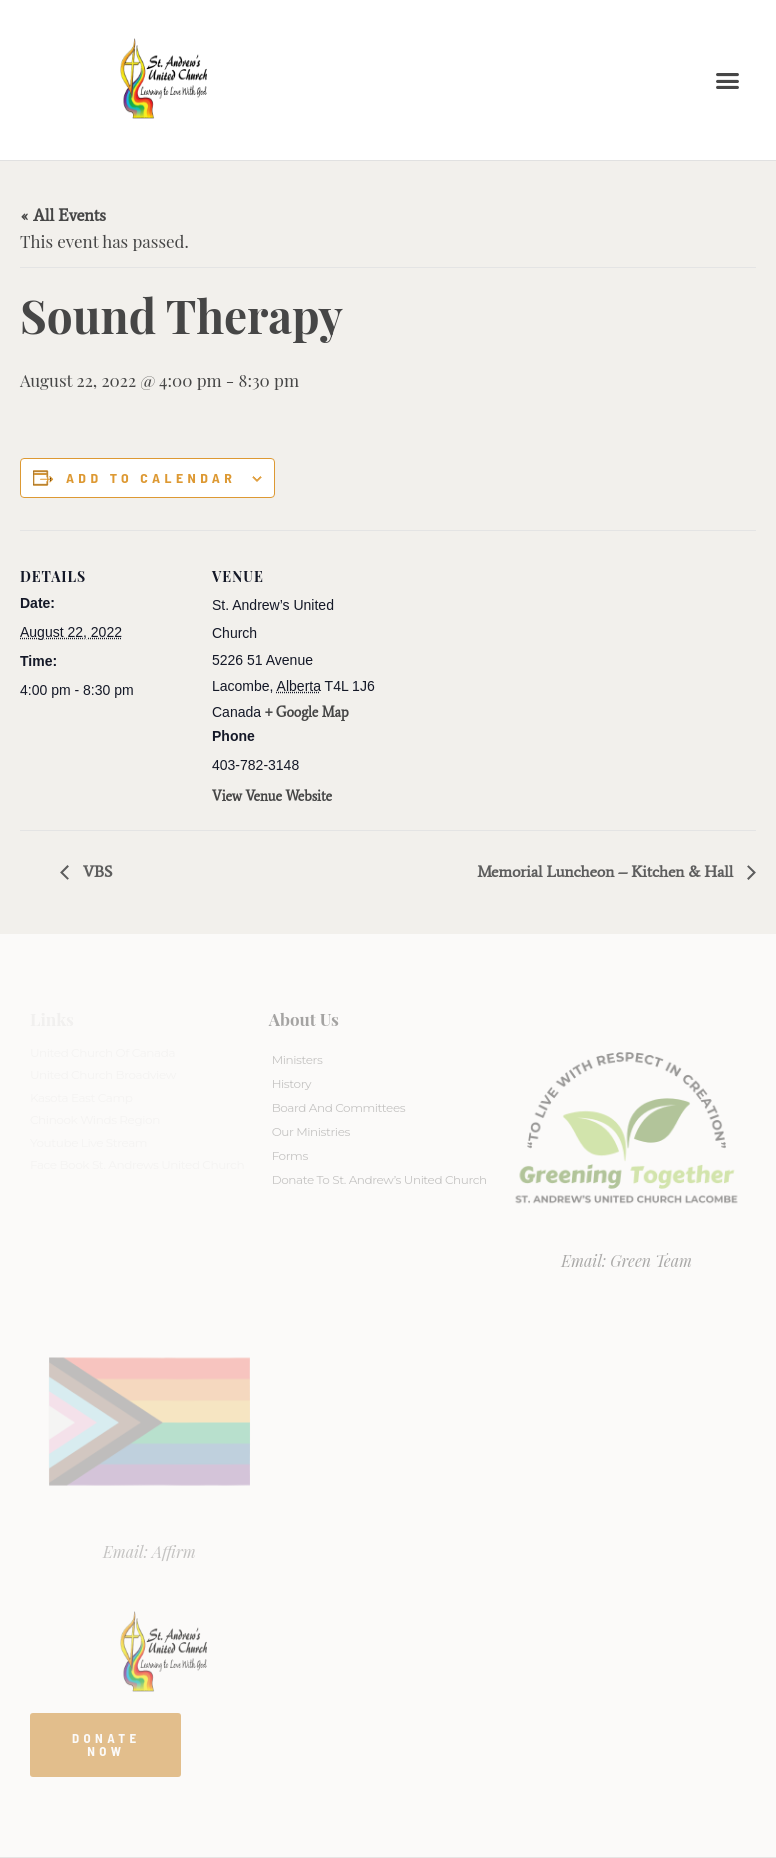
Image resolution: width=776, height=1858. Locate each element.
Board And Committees (339, 1107)
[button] (728, 80)
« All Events (63, 215)
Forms (290, 1155)
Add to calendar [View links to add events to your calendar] (151, 478)
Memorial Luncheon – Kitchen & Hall (607, 871)
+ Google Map (307, 712)
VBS (96, 871)
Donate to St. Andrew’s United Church (379, 1179)
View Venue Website (272, 796)
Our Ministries (311, 1131)
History (291, 1083)
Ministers (297, 1059)
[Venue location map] (509, 668)
